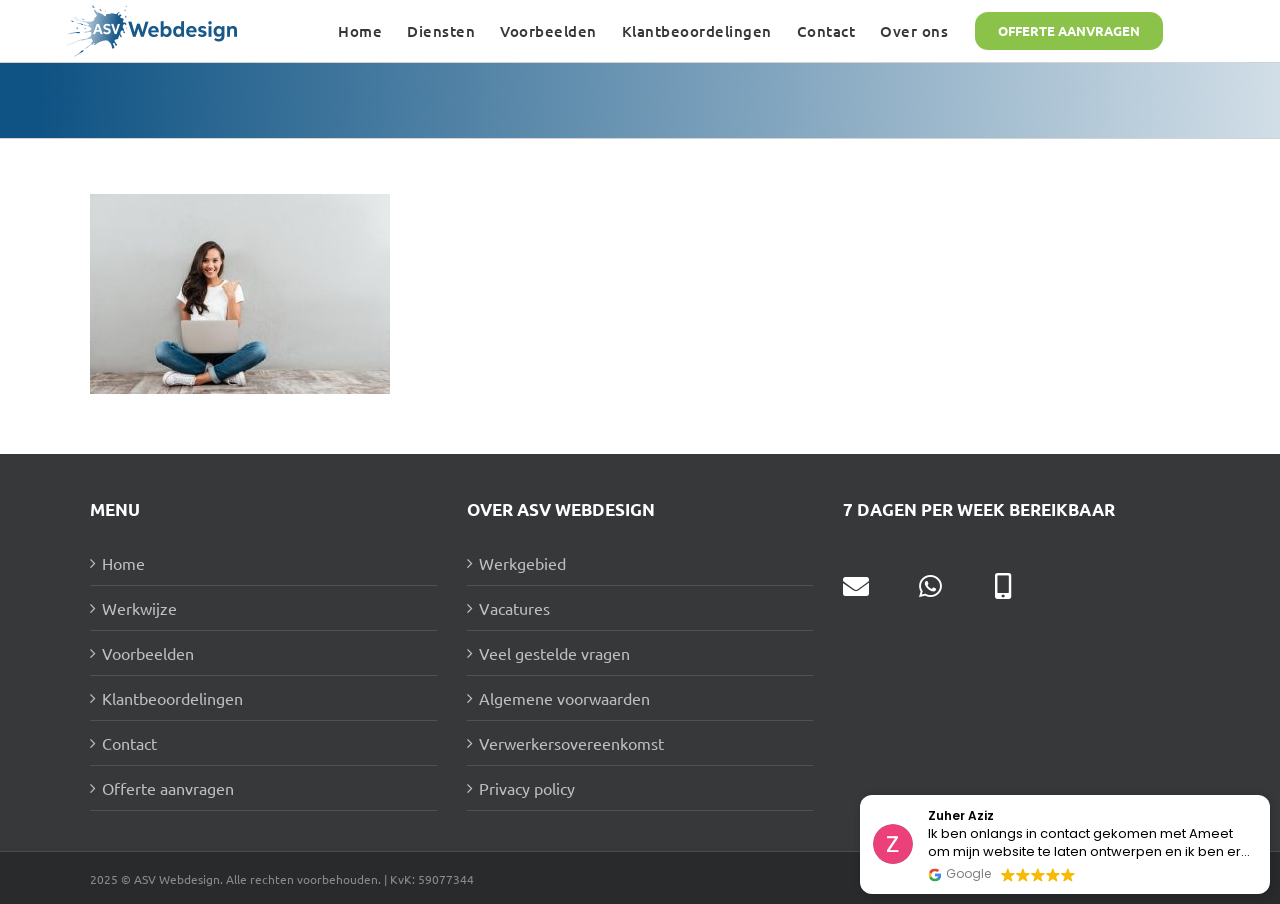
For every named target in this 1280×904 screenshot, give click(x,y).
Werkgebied (522, 563)
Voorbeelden (148, 653)
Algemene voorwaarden (564, 698)
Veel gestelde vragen (554, 653)
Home (123, 563)
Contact (129, 743)
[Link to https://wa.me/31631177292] (930, 586)
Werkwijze (139, 608)
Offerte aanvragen (168, 788)
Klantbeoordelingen (172, 698)
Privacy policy (527, 788)
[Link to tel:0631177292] (1003, 586)
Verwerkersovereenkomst (571, 743)
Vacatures (514, 608)
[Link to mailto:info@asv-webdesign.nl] (856, 586)
